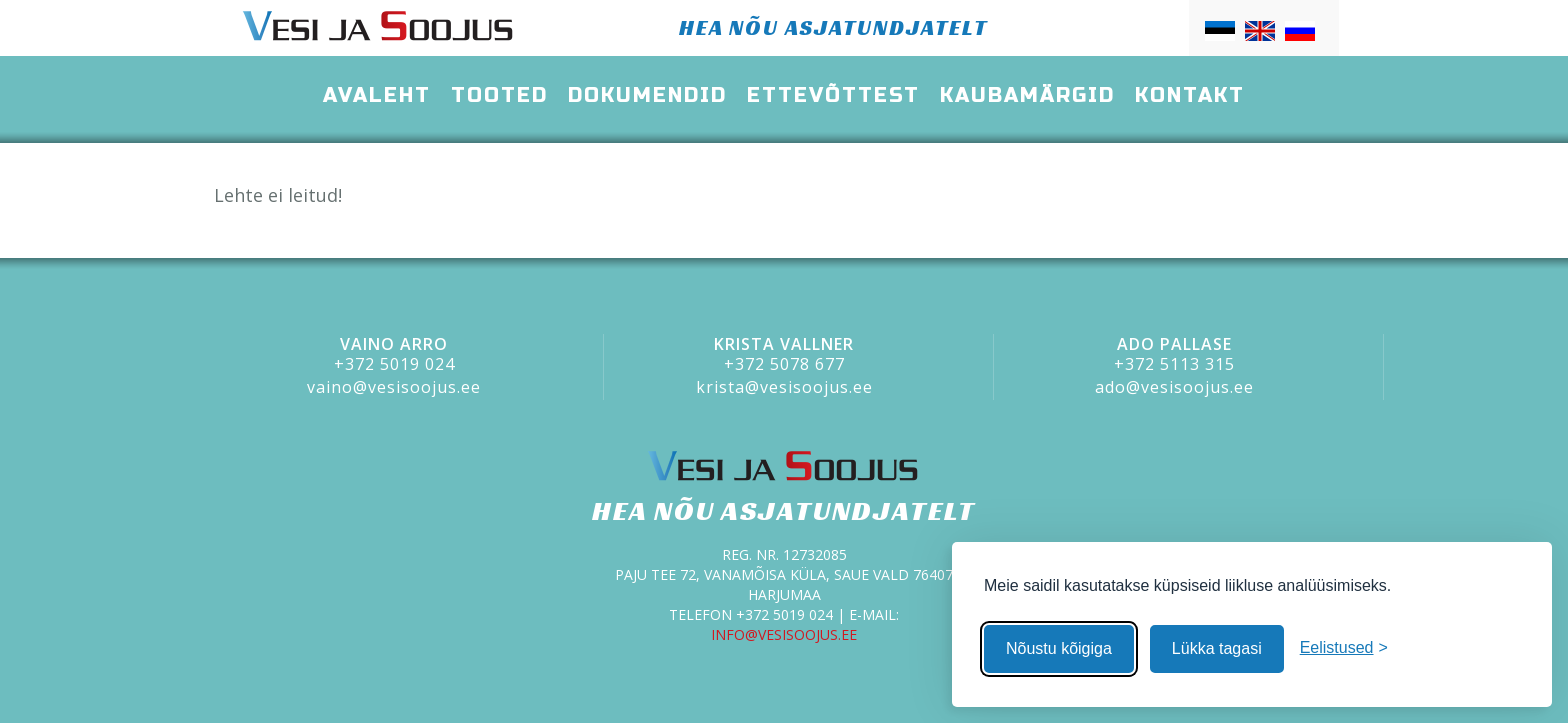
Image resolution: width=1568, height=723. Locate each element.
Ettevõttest (833, 95)
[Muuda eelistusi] (1344, 648)
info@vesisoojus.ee (784, 634)
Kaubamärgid (1027, 95)
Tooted (499, 95)
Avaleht (377, 95)
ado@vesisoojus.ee (1174, 387)
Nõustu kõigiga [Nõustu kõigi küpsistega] (1059, 648)
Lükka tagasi (1217, 648)
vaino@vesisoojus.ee (394, 387)
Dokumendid (647, 95)
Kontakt (1190, 95)
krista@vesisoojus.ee (784, 387)
